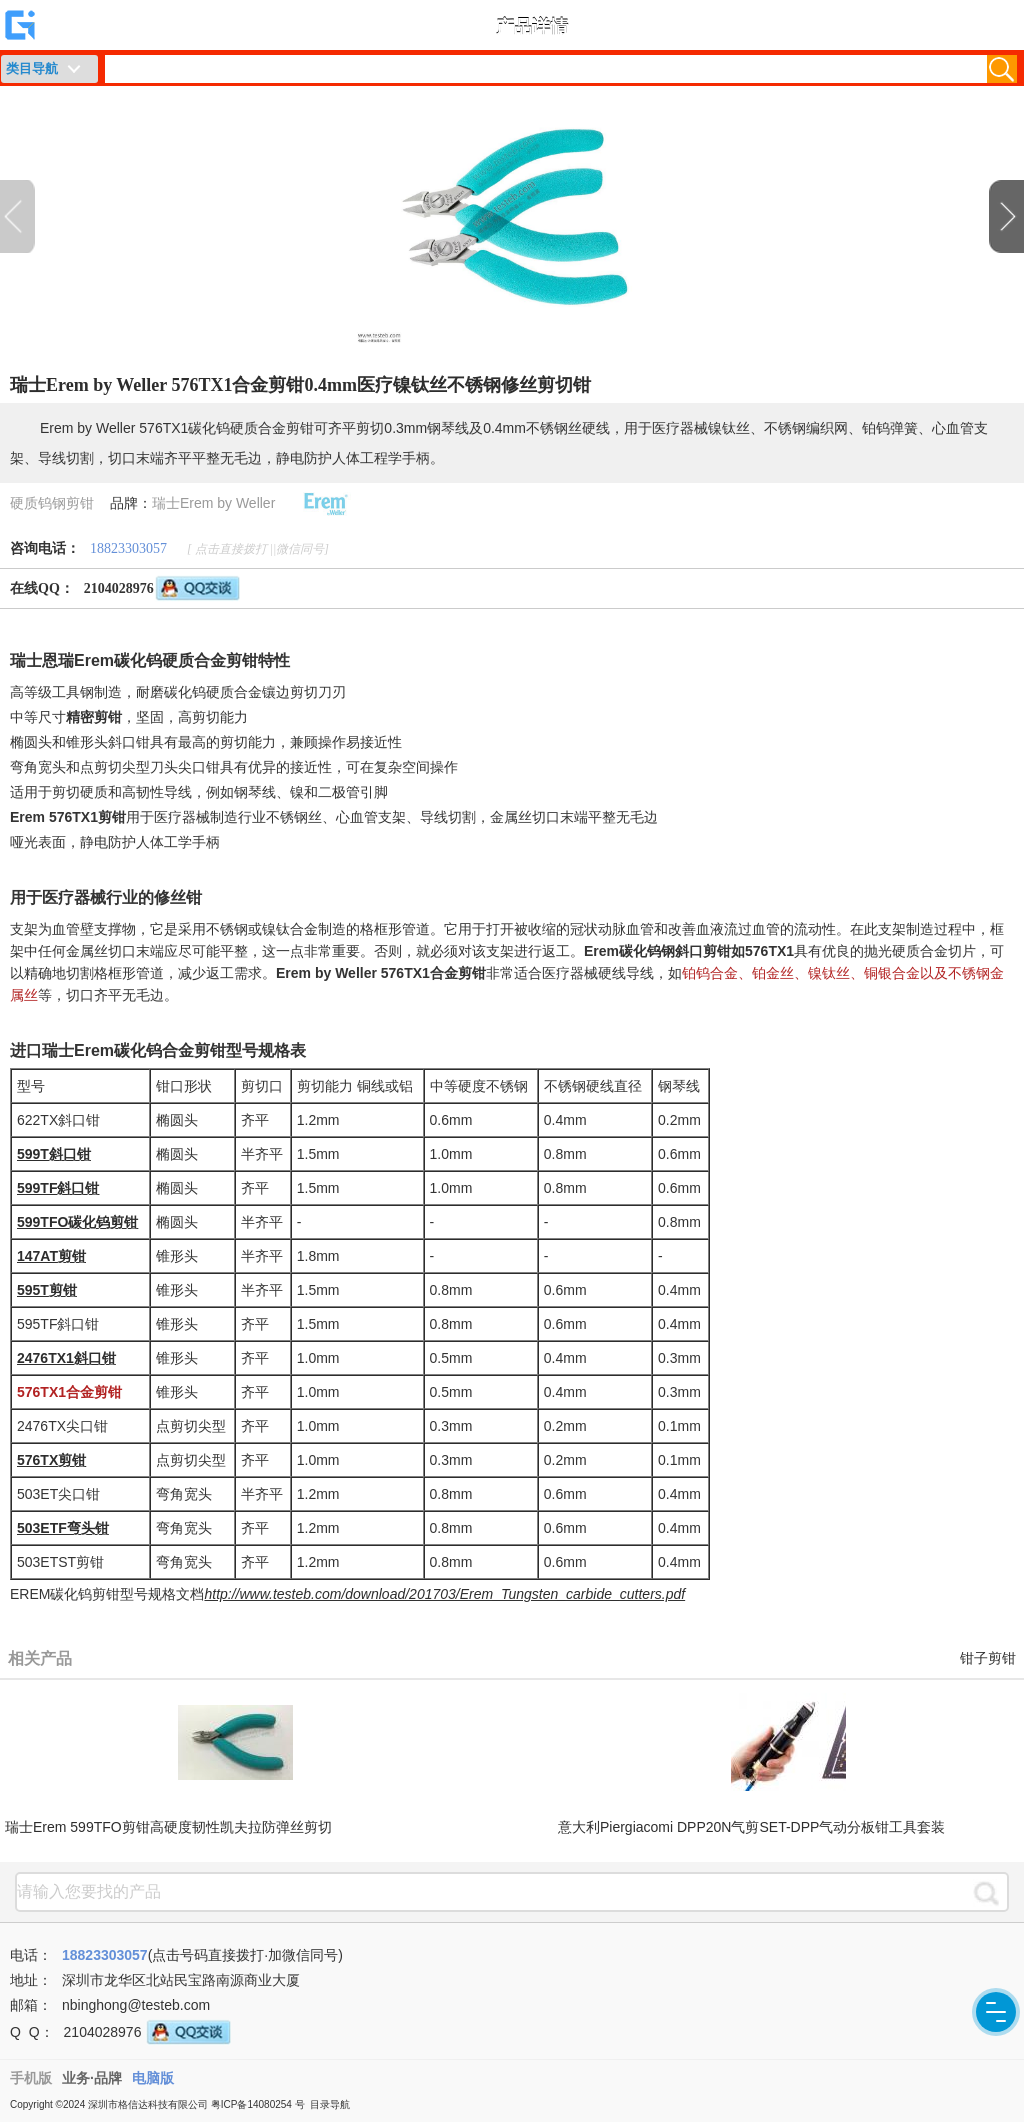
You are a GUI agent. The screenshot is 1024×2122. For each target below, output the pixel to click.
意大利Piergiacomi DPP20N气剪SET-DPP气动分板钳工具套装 (751, 1827)
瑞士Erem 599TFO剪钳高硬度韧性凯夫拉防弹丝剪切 (168, 1827)
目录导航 (330, 2104)
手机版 (31, 2078)
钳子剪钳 (988, 1658)
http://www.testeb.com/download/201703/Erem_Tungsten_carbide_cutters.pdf (444, 1594)
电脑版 (153, 2078)
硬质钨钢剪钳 (52, 503)
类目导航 (32, 68)
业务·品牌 (92, 2078)
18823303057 (128, 548)
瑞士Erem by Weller (213, 503)
